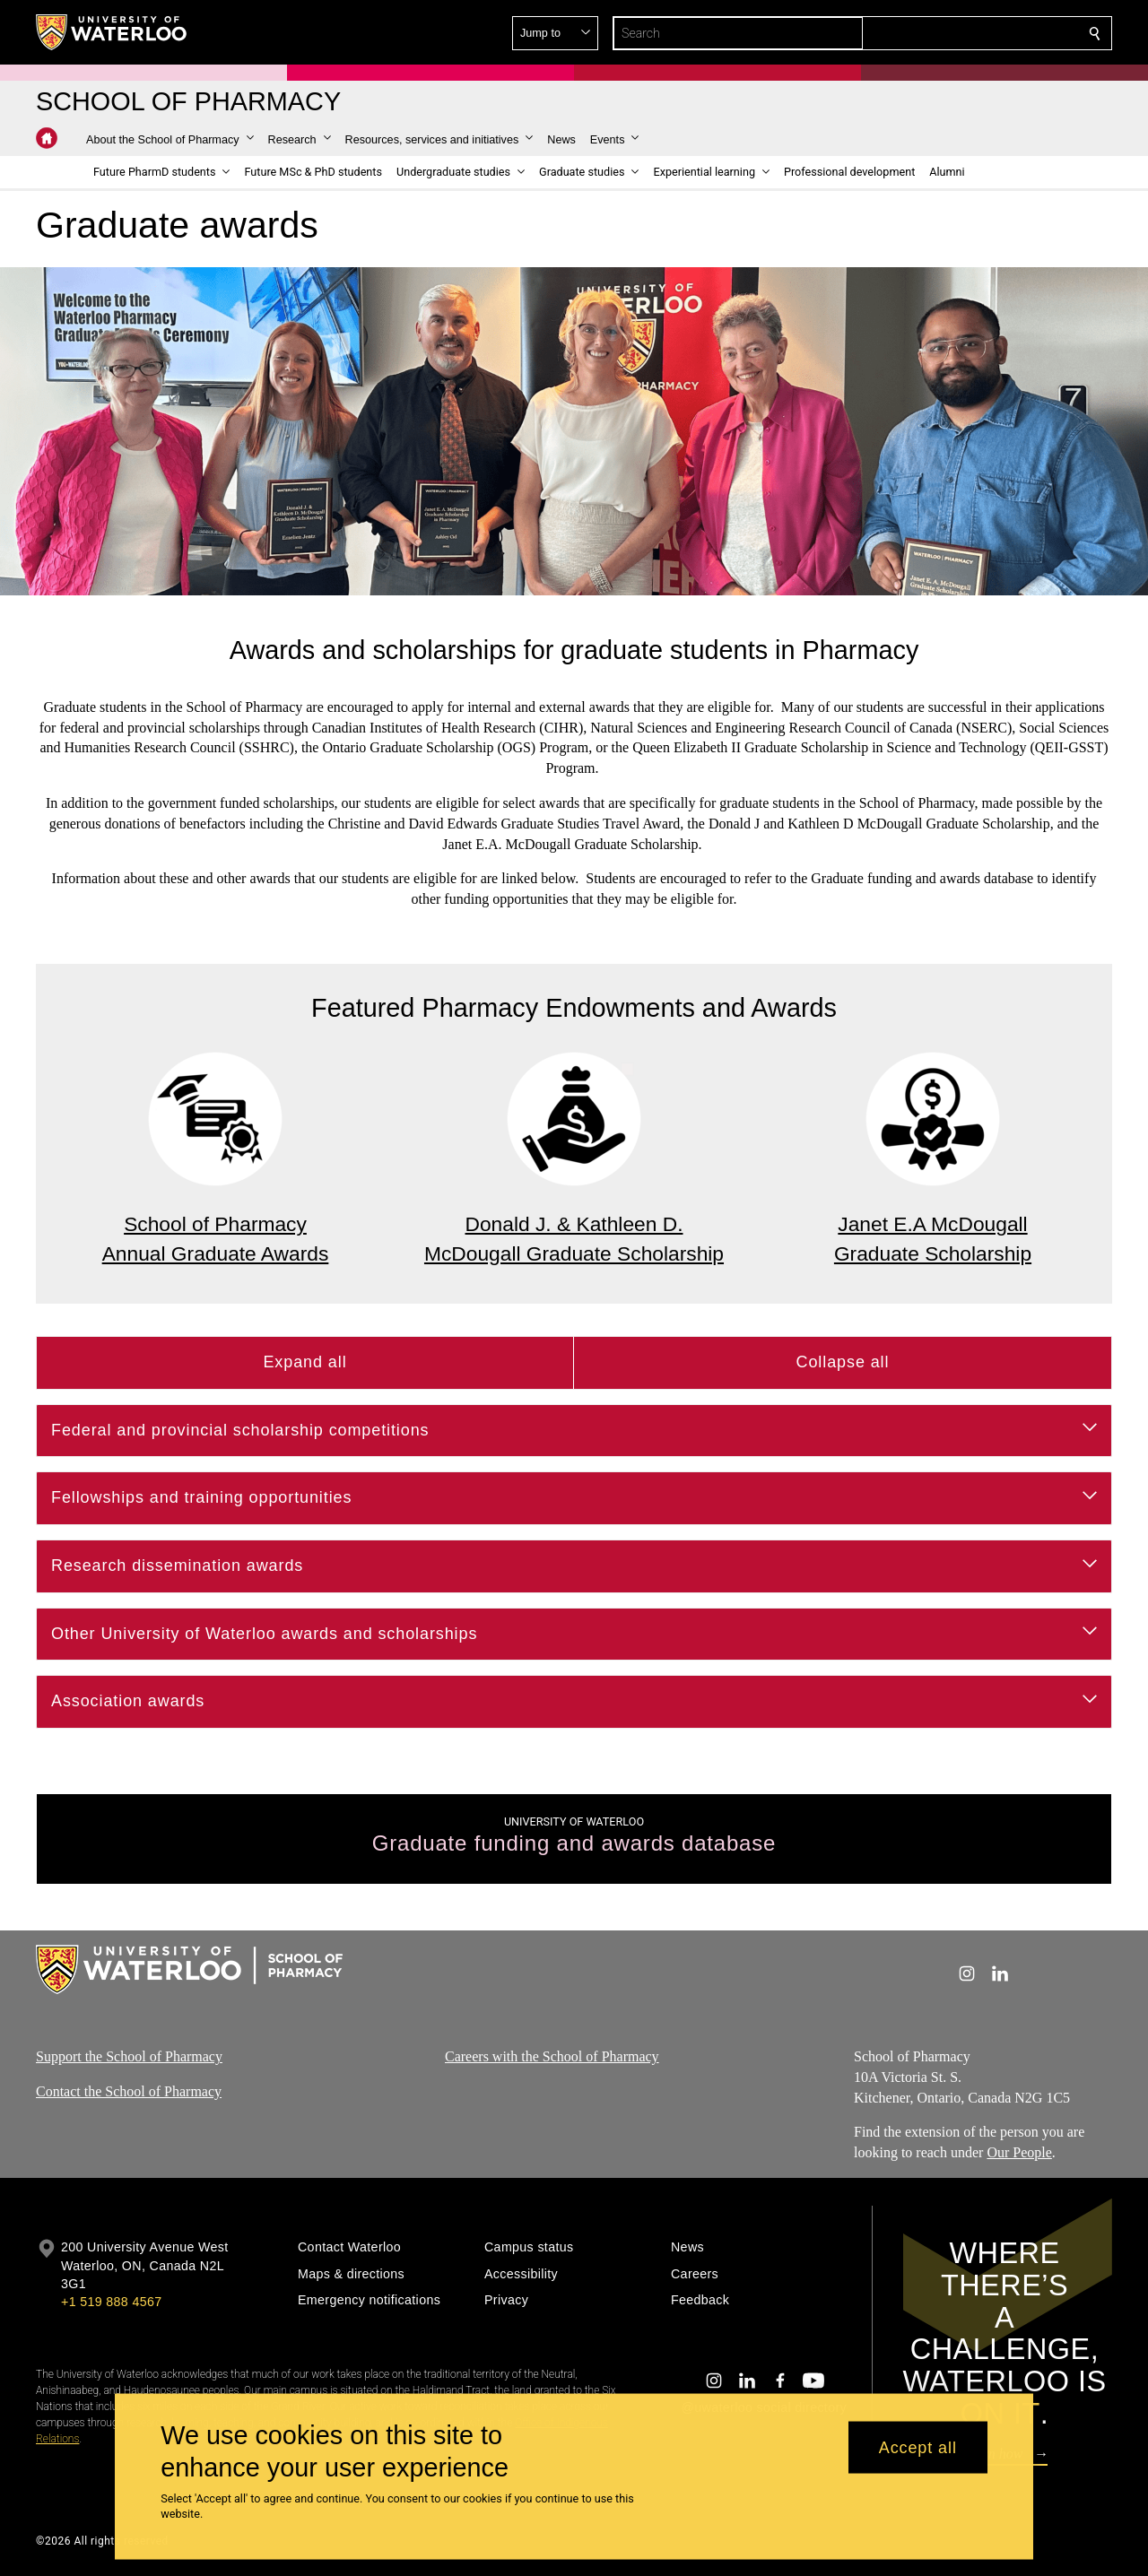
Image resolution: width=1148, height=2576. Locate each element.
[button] (965, 33)
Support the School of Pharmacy (129, 2056)
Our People (1019, 2153)
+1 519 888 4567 (111, 2301)
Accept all (918, 2447)
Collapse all (843, 1362)
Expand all (304, 1362)
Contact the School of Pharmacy (129, 2091)
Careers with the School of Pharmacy (552, 2056)
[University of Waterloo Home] (112, 32)
